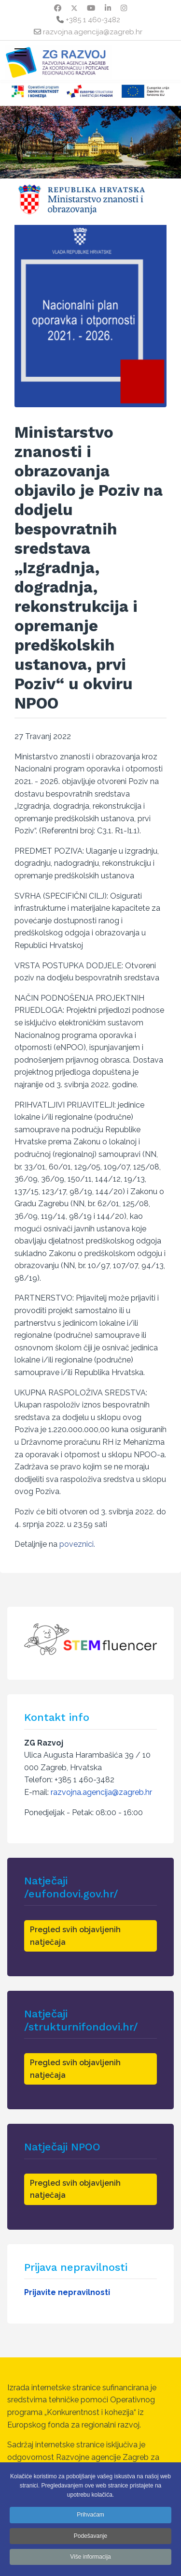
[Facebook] (57, 8)
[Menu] (20, 52)
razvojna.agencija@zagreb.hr (92, 32)
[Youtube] (91, 8)
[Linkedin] (108, 8)
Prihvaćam (90, 2514)
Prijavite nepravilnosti (67, 2292)
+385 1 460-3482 (93, 19)
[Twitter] (74, 8)
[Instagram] (124, 8)
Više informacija (90, 2556)
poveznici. (77, 1544)
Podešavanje (90, 2535)
